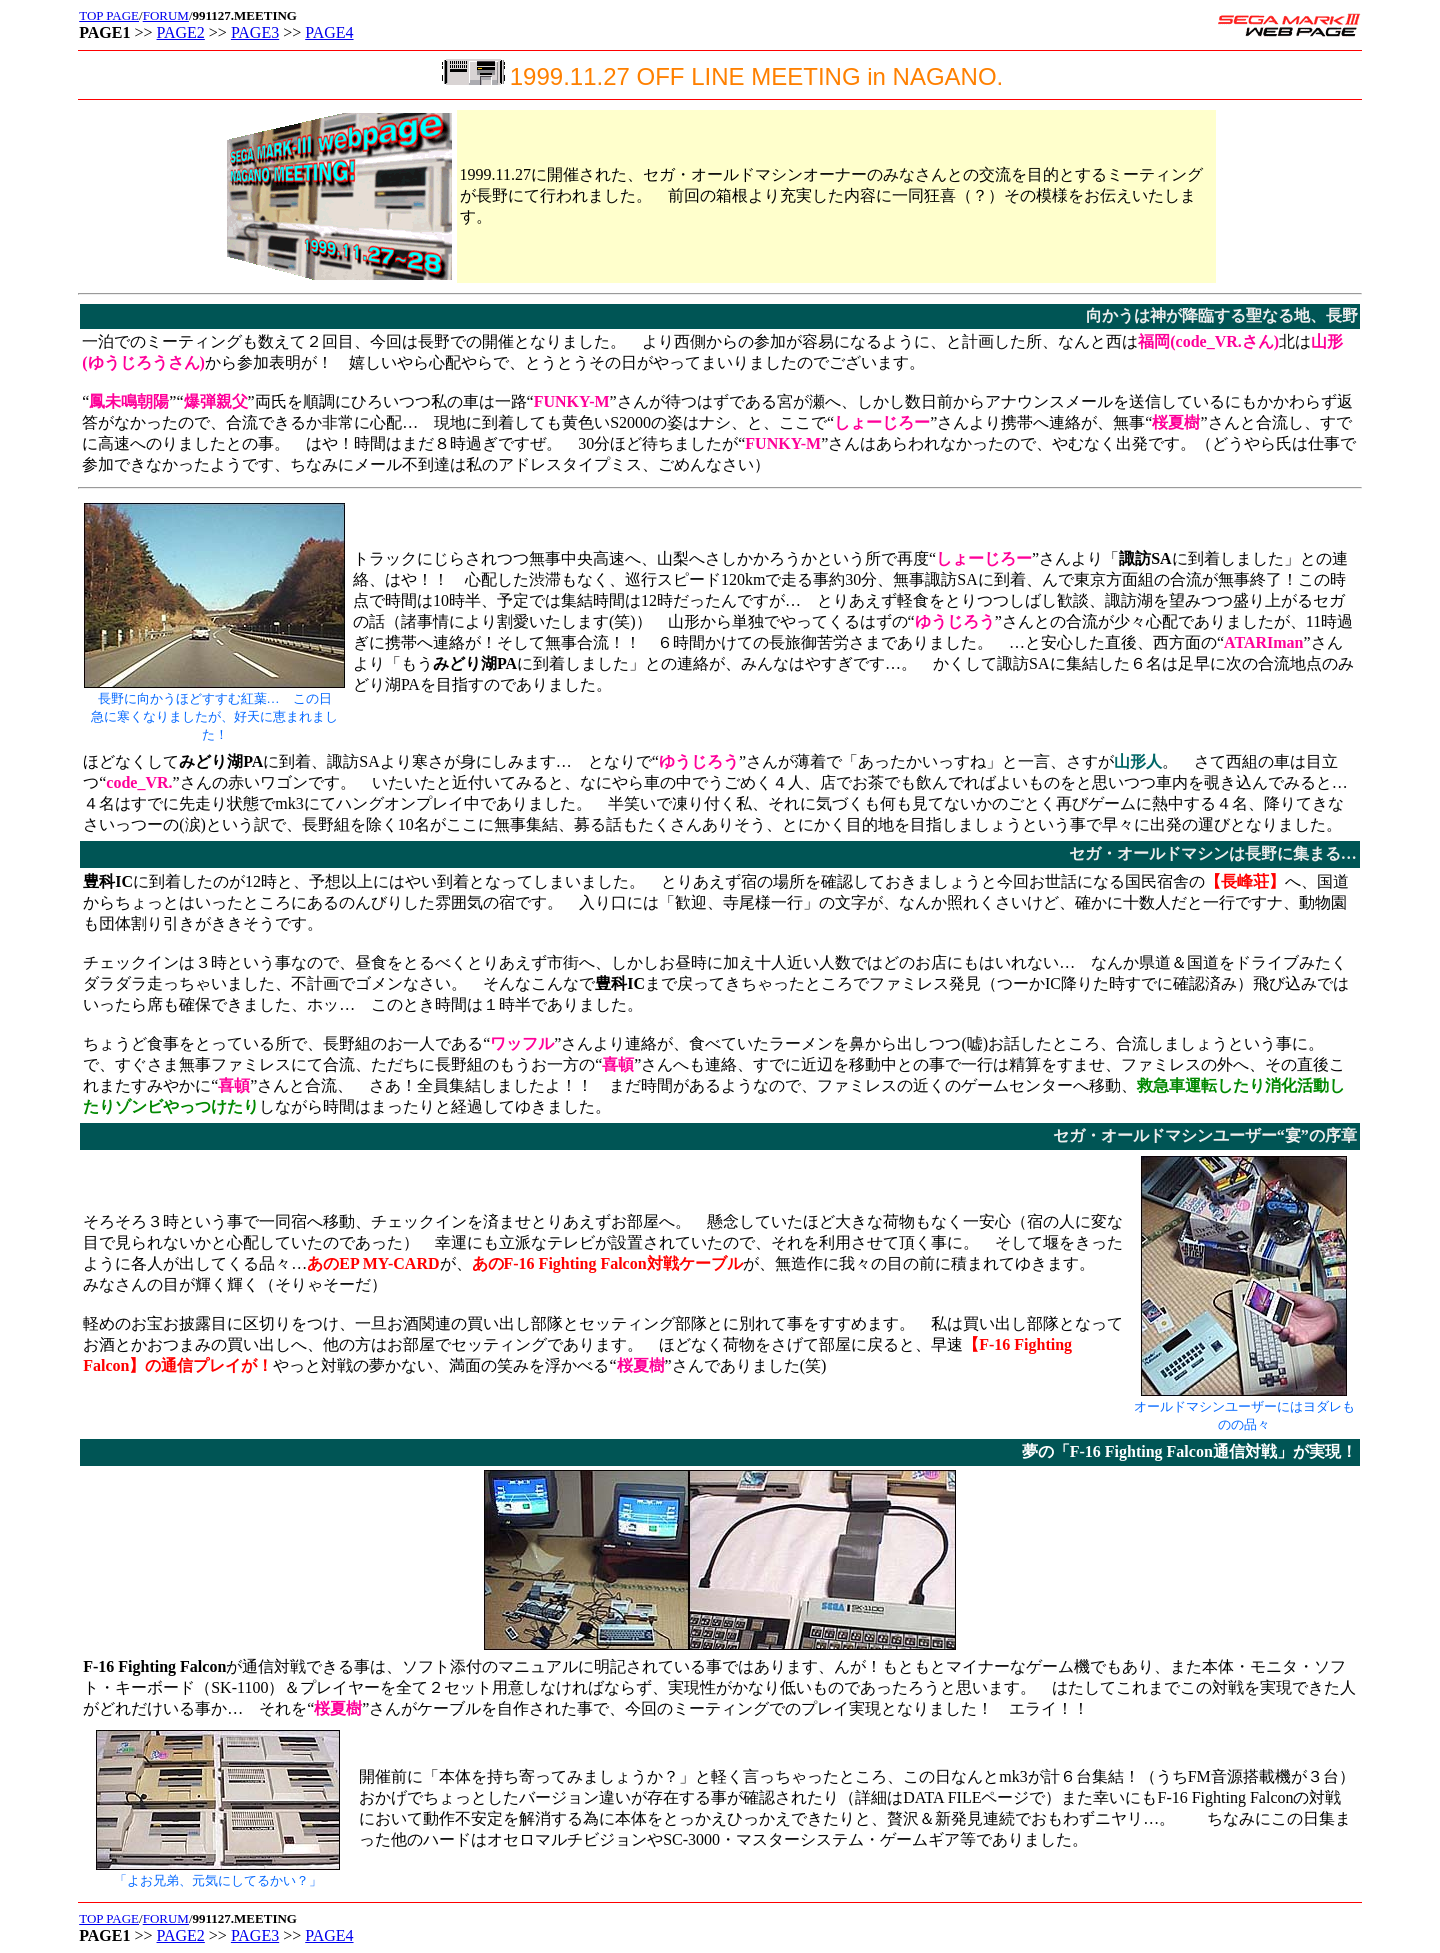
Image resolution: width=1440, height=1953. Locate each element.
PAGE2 (181, 32)
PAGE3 (255, 32)
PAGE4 (329, 32)
